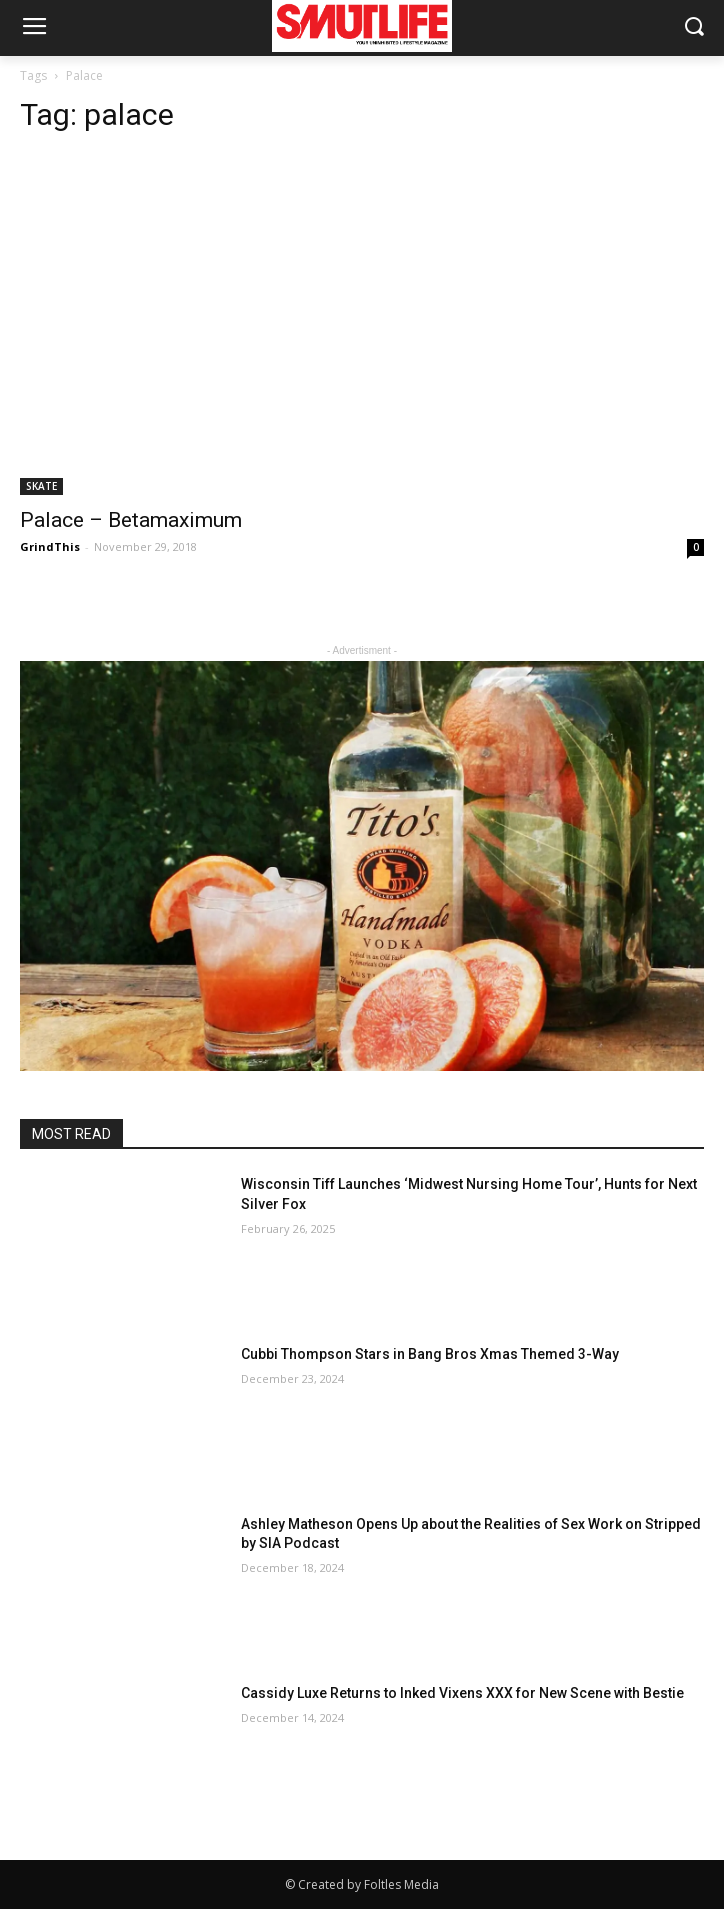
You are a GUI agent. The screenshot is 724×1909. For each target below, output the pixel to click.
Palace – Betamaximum (131, 520)
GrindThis (50, 546)
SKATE (41, 486)
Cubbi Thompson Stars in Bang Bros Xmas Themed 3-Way (430, 1354)
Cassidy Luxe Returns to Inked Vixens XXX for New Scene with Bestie (462, 1693)
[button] (694, 28)
